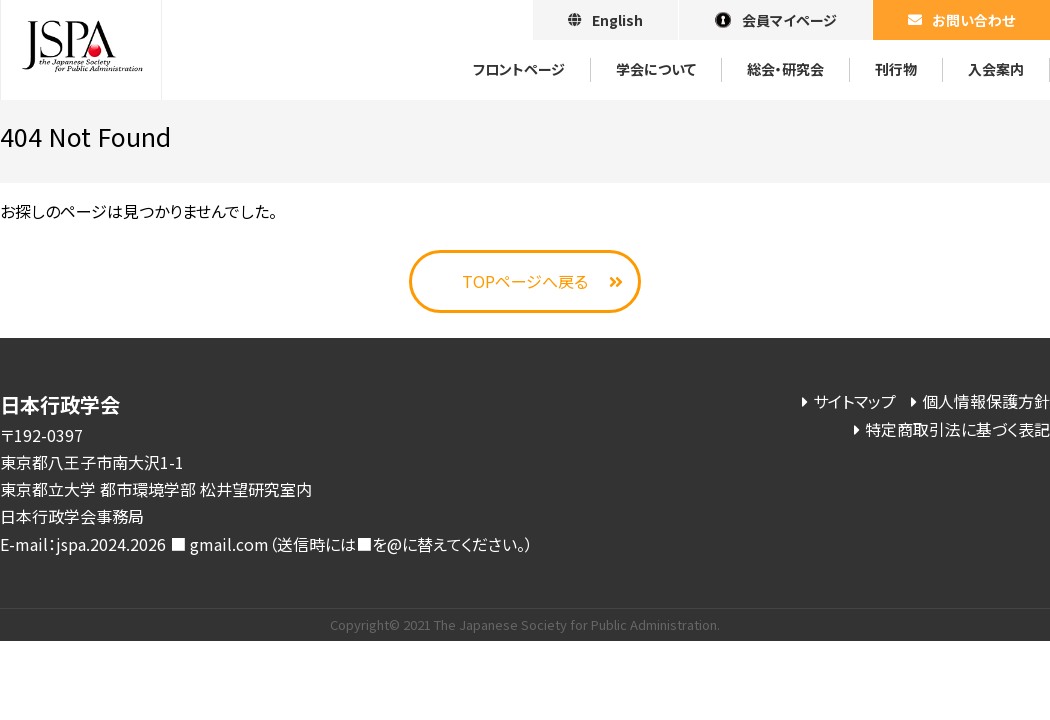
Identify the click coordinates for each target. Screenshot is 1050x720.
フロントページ (519, 69)
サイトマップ (854, 401)
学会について (656, 69)
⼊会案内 (996, 69)
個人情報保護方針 (986, 401)
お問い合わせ (973, 20)
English (617, 20)
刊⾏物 (896, 69)
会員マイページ (789, 20)
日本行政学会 (81, 50)
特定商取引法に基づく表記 (957, 429)
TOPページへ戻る (525, 281)
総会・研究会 (785, 69)
